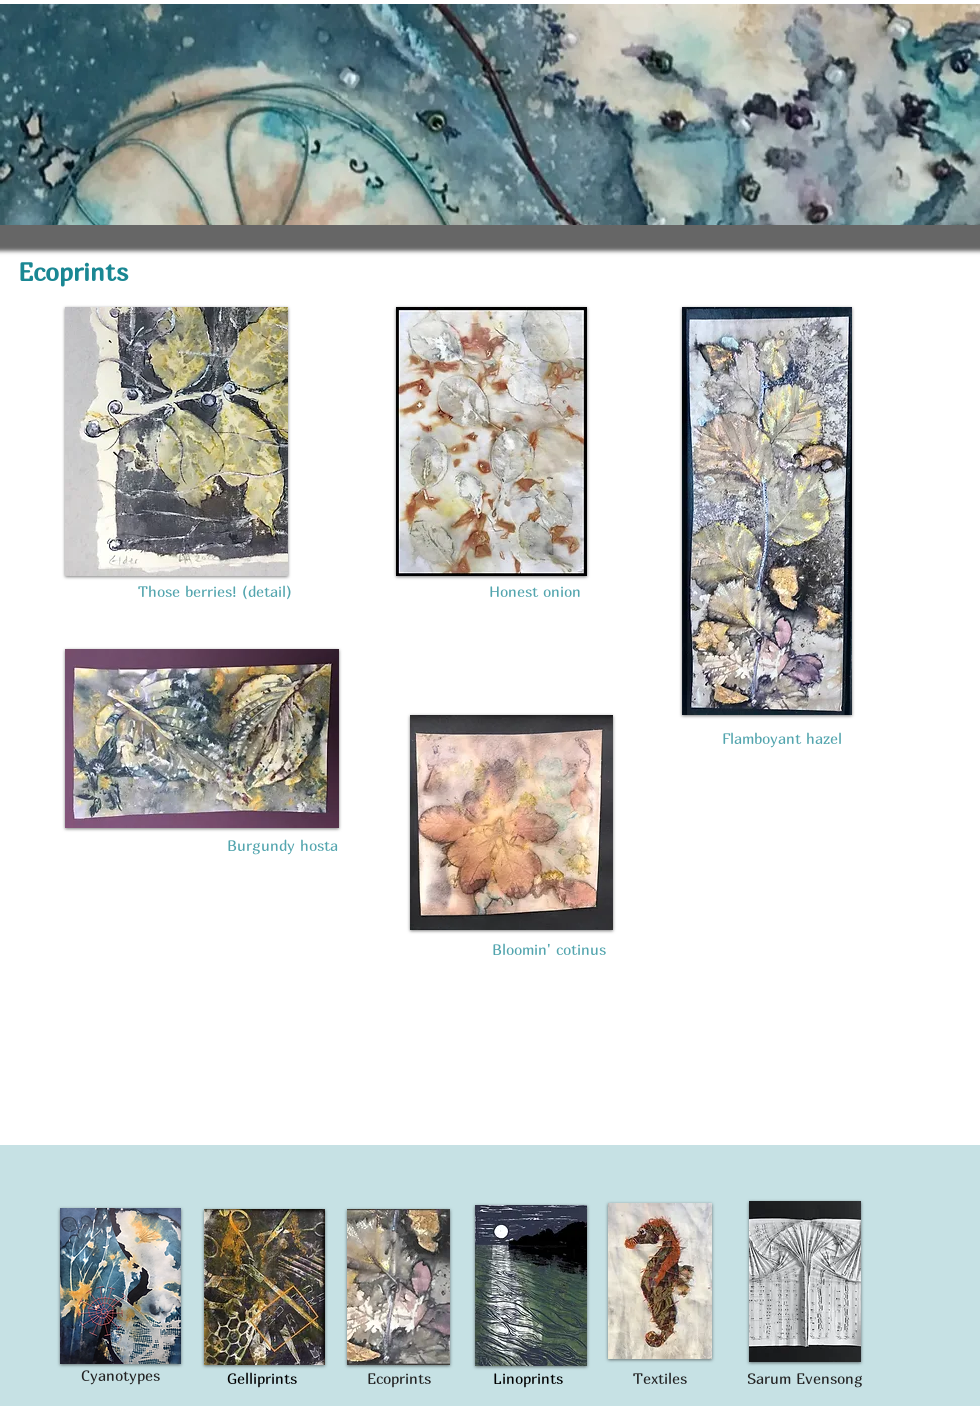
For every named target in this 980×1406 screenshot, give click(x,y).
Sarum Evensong (805, 1378)
